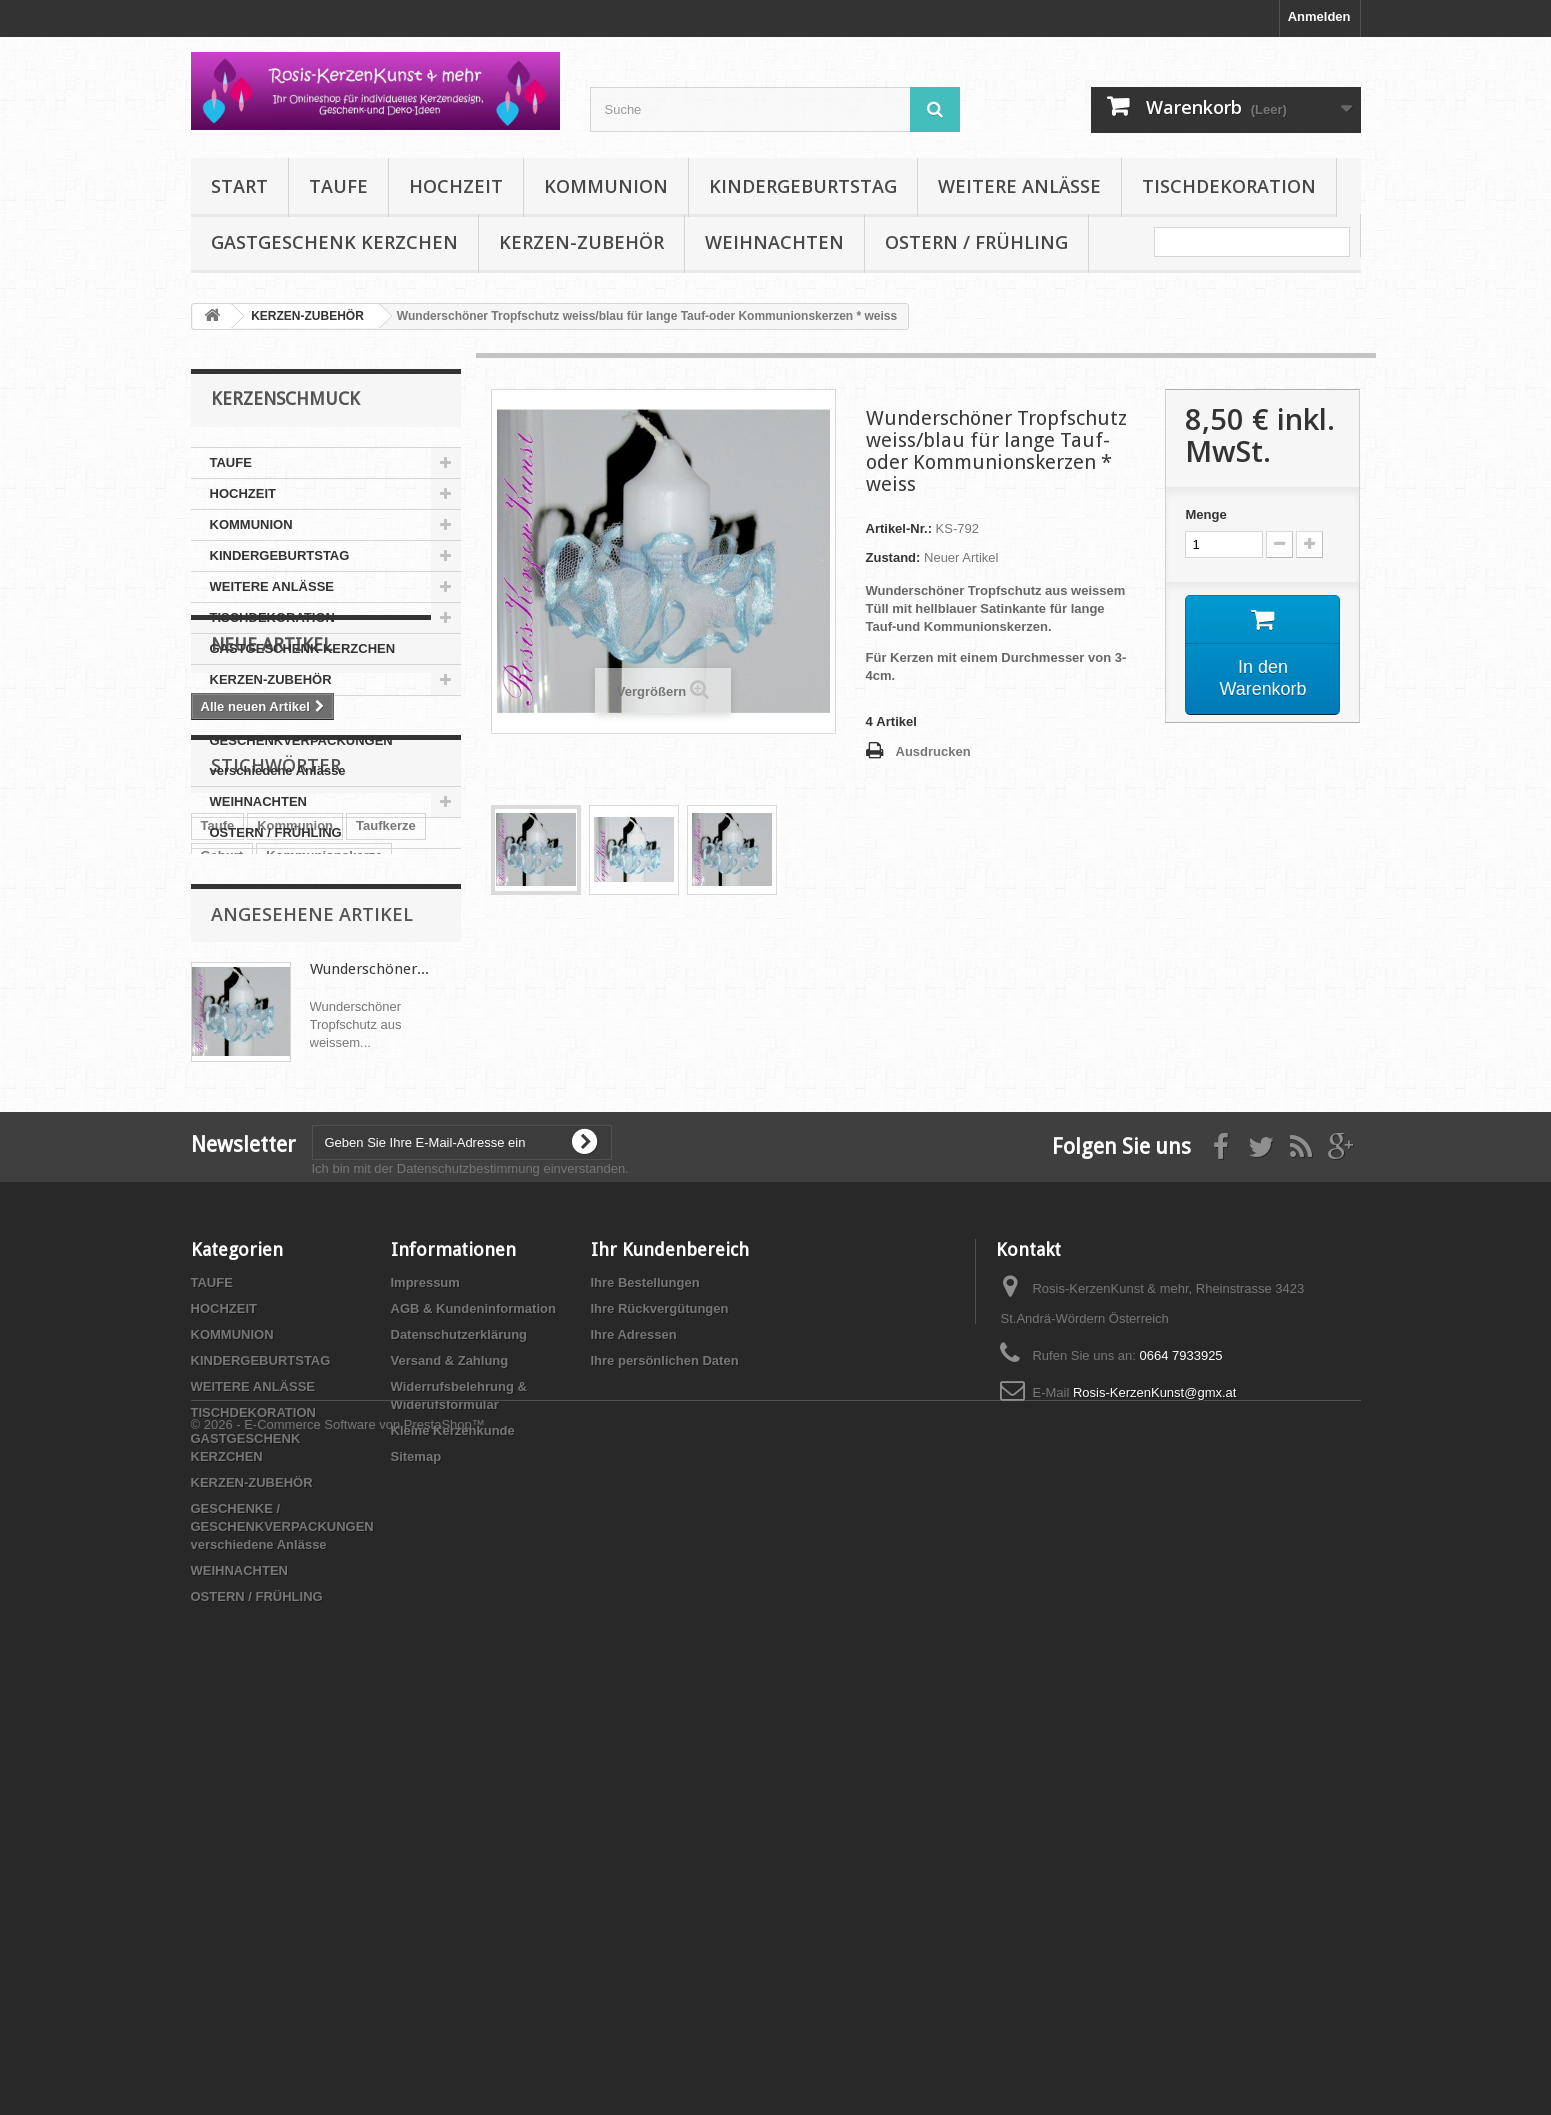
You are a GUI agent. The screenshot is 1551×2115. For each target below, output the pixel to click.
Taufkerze (386, 1104)
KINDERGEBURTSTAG (803, 186)
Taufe (218, 1104)
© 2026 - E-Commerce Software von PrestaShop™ (338, 2060)
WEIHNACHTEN (774, 242)
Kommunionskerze (324, 1134)
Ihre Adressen (634, 1726)
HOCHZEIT (456, 186)
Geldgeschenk (332, 1164)
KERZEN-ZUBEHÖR (581, 242)
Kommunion (295, 1104)
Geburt (222, 1134)
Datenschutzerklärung (459, 1726)
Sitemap (416, 1848)
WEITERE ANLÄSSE (1019, 186)
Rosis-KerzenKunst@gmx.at (1154, 1784)
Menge (1205, 514)
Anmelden (1319, 16)
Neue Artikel (271, 908)
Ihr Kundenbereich (670, 1641)
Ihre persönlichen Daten (665, 1752)
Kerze (416, 1164)
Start (239, 186)
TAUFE (338, 186)
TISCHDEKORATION (1229, 186)
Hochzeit (314, 1194)
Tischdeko (233, 1164)
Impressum (425, 1674)
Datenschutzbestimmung (468, 1560)
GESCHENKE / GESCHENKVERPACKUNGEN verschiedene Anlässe (301, 740)
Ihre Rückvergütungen (660, 1700)
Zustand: (893, 557)
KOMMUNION (606, 186)
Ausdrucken (933, 751)
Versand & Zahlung (450, 1752)
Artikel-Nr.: (899, 528)
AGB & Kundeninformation (473, 1700)
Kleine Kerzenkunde (453, 1822)
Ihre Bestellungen (645, 1674)
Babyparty (233, 1194)
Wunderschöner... (369, 1327)
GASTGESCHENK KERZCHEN (334, 242)
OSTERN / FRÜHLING (976, 242)
